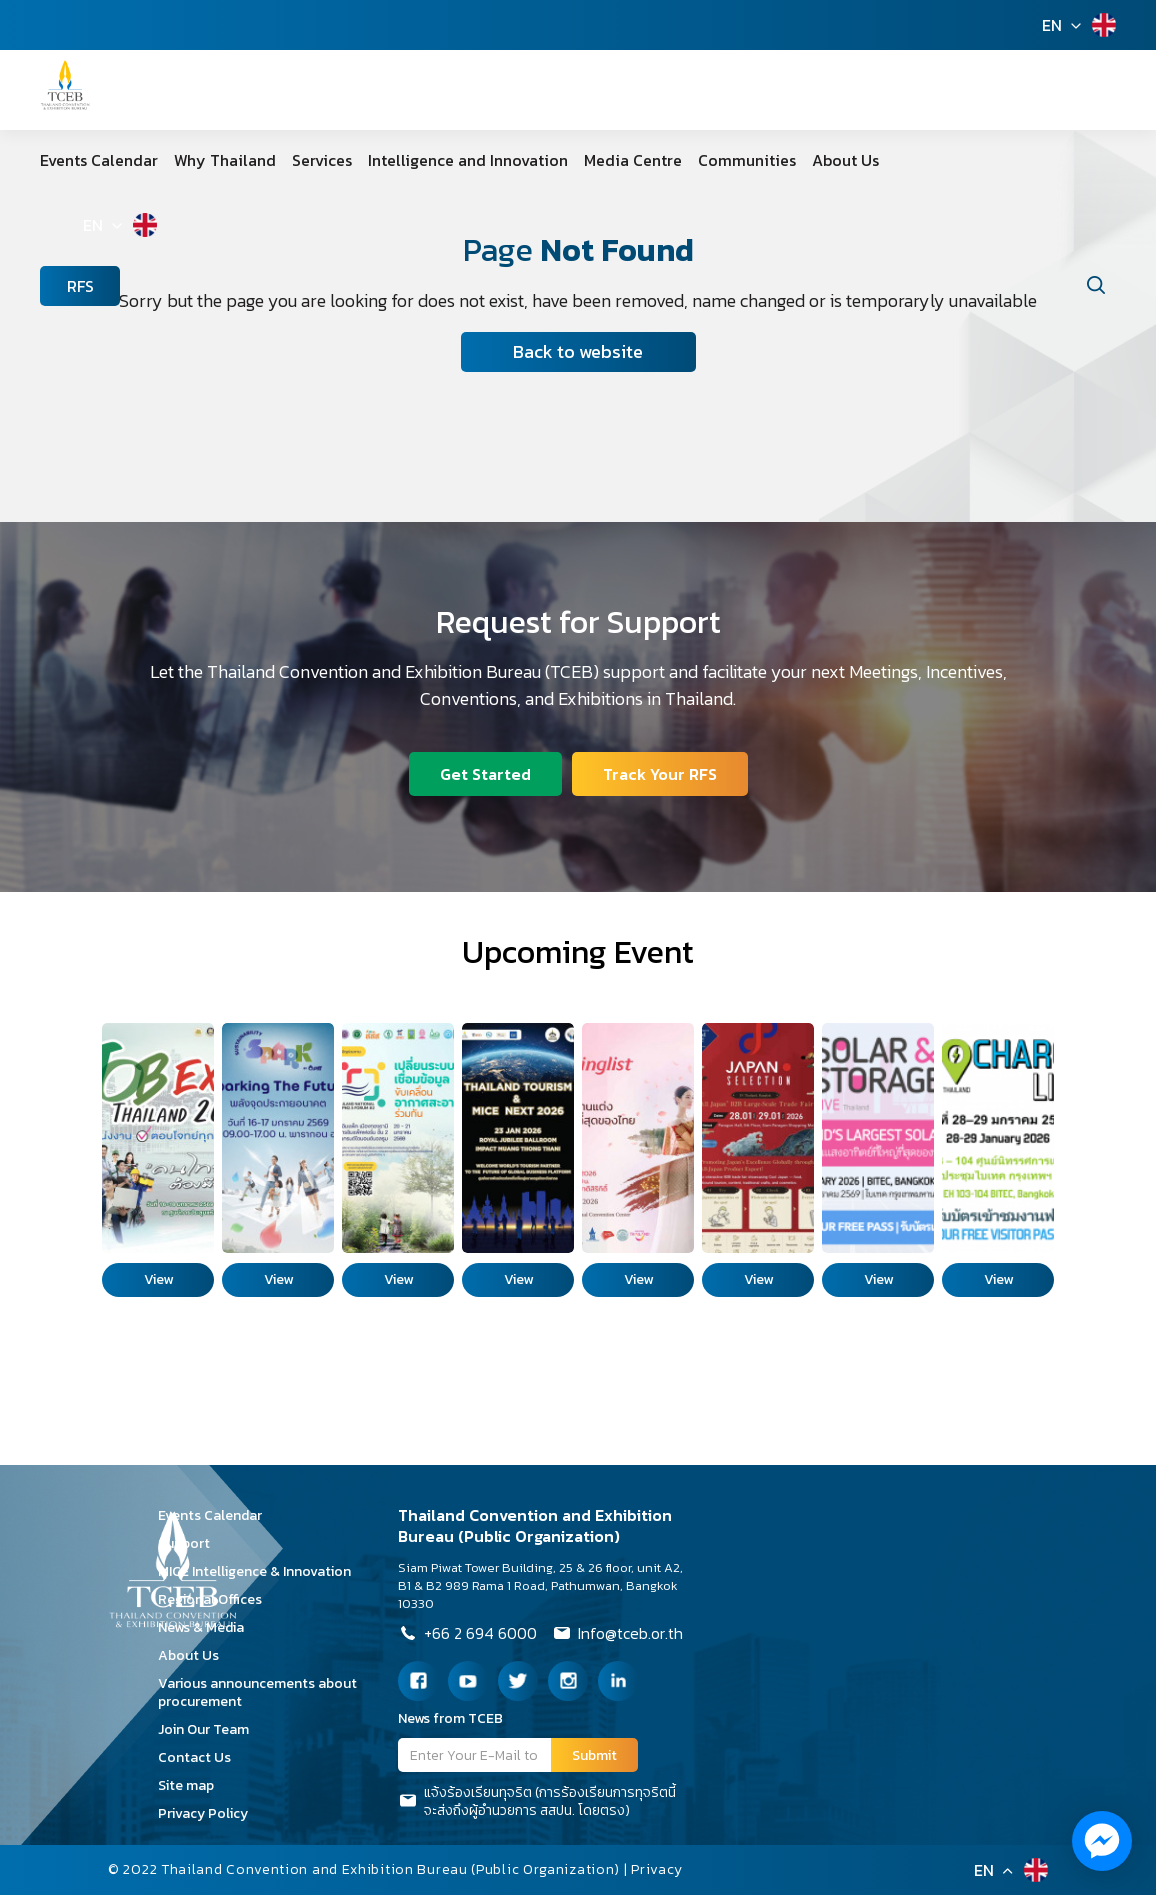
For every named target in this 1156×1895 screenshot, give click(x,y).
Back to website (578, 351)
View (158, 1279)
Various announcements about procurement (257, 1692)
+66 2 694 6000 (467, 1635)
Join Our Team (210, 1729)
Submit (594, 1755)
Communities (747, 160)
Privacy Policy (210, 1813)
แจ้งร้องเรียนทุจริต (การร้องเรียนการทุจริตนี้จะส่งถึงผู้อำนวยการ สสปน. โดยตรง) (537, 1802)
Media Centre (633, 160)
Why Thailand (225, 160)
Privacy (657, 1869)
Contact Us (201, 1757)
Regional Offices (217, 1599)
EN (1052, 25)
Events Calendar (99, 160)
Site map (193, 1785)
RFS (80, 286)
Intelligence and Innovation (468, 160)
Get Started (485, 774)
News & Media (208, 1627)
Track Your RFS (660, 774)
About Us (845, 160)
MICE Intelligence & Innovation (261, 1571)
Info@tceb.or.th (617, 1635)
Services (322, 160)
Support (191, 1543)
